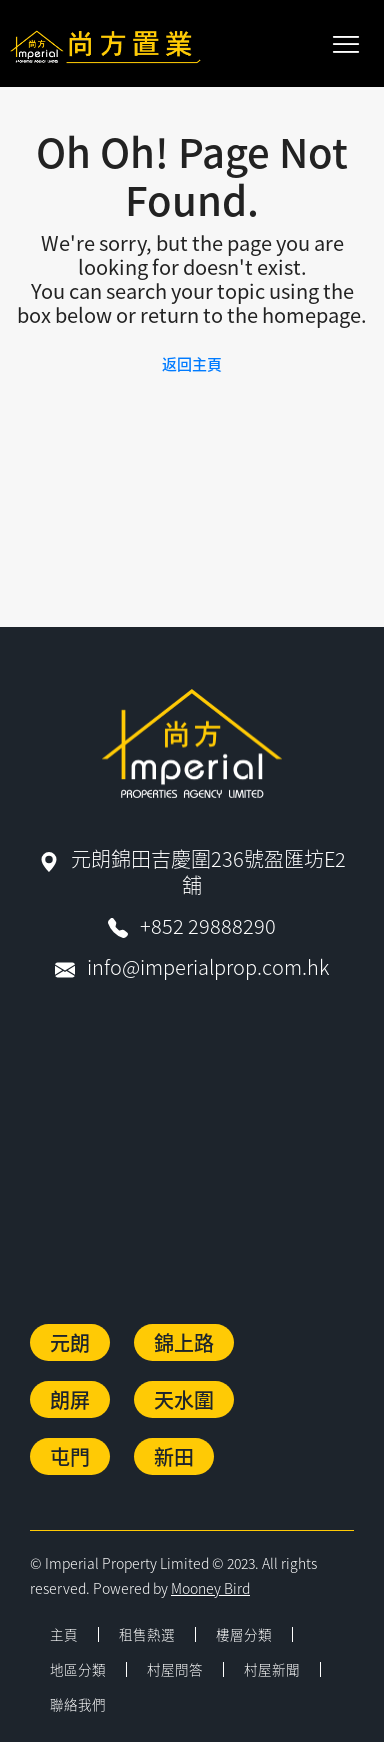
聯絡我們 (78, 1704)
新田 (174, 1456)
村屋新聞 (272, 1669)
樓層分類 (244, 1634)
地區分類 (78, 1669)
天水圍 (184, 1399)
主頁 (64, 1634)
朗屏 (70, 1399)
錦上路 (184, 1342)
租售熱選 (147, 1634)
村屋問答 (175, 1669)
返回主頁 (192, 363)
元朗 (70, 1342)
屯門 (70, 1456)
